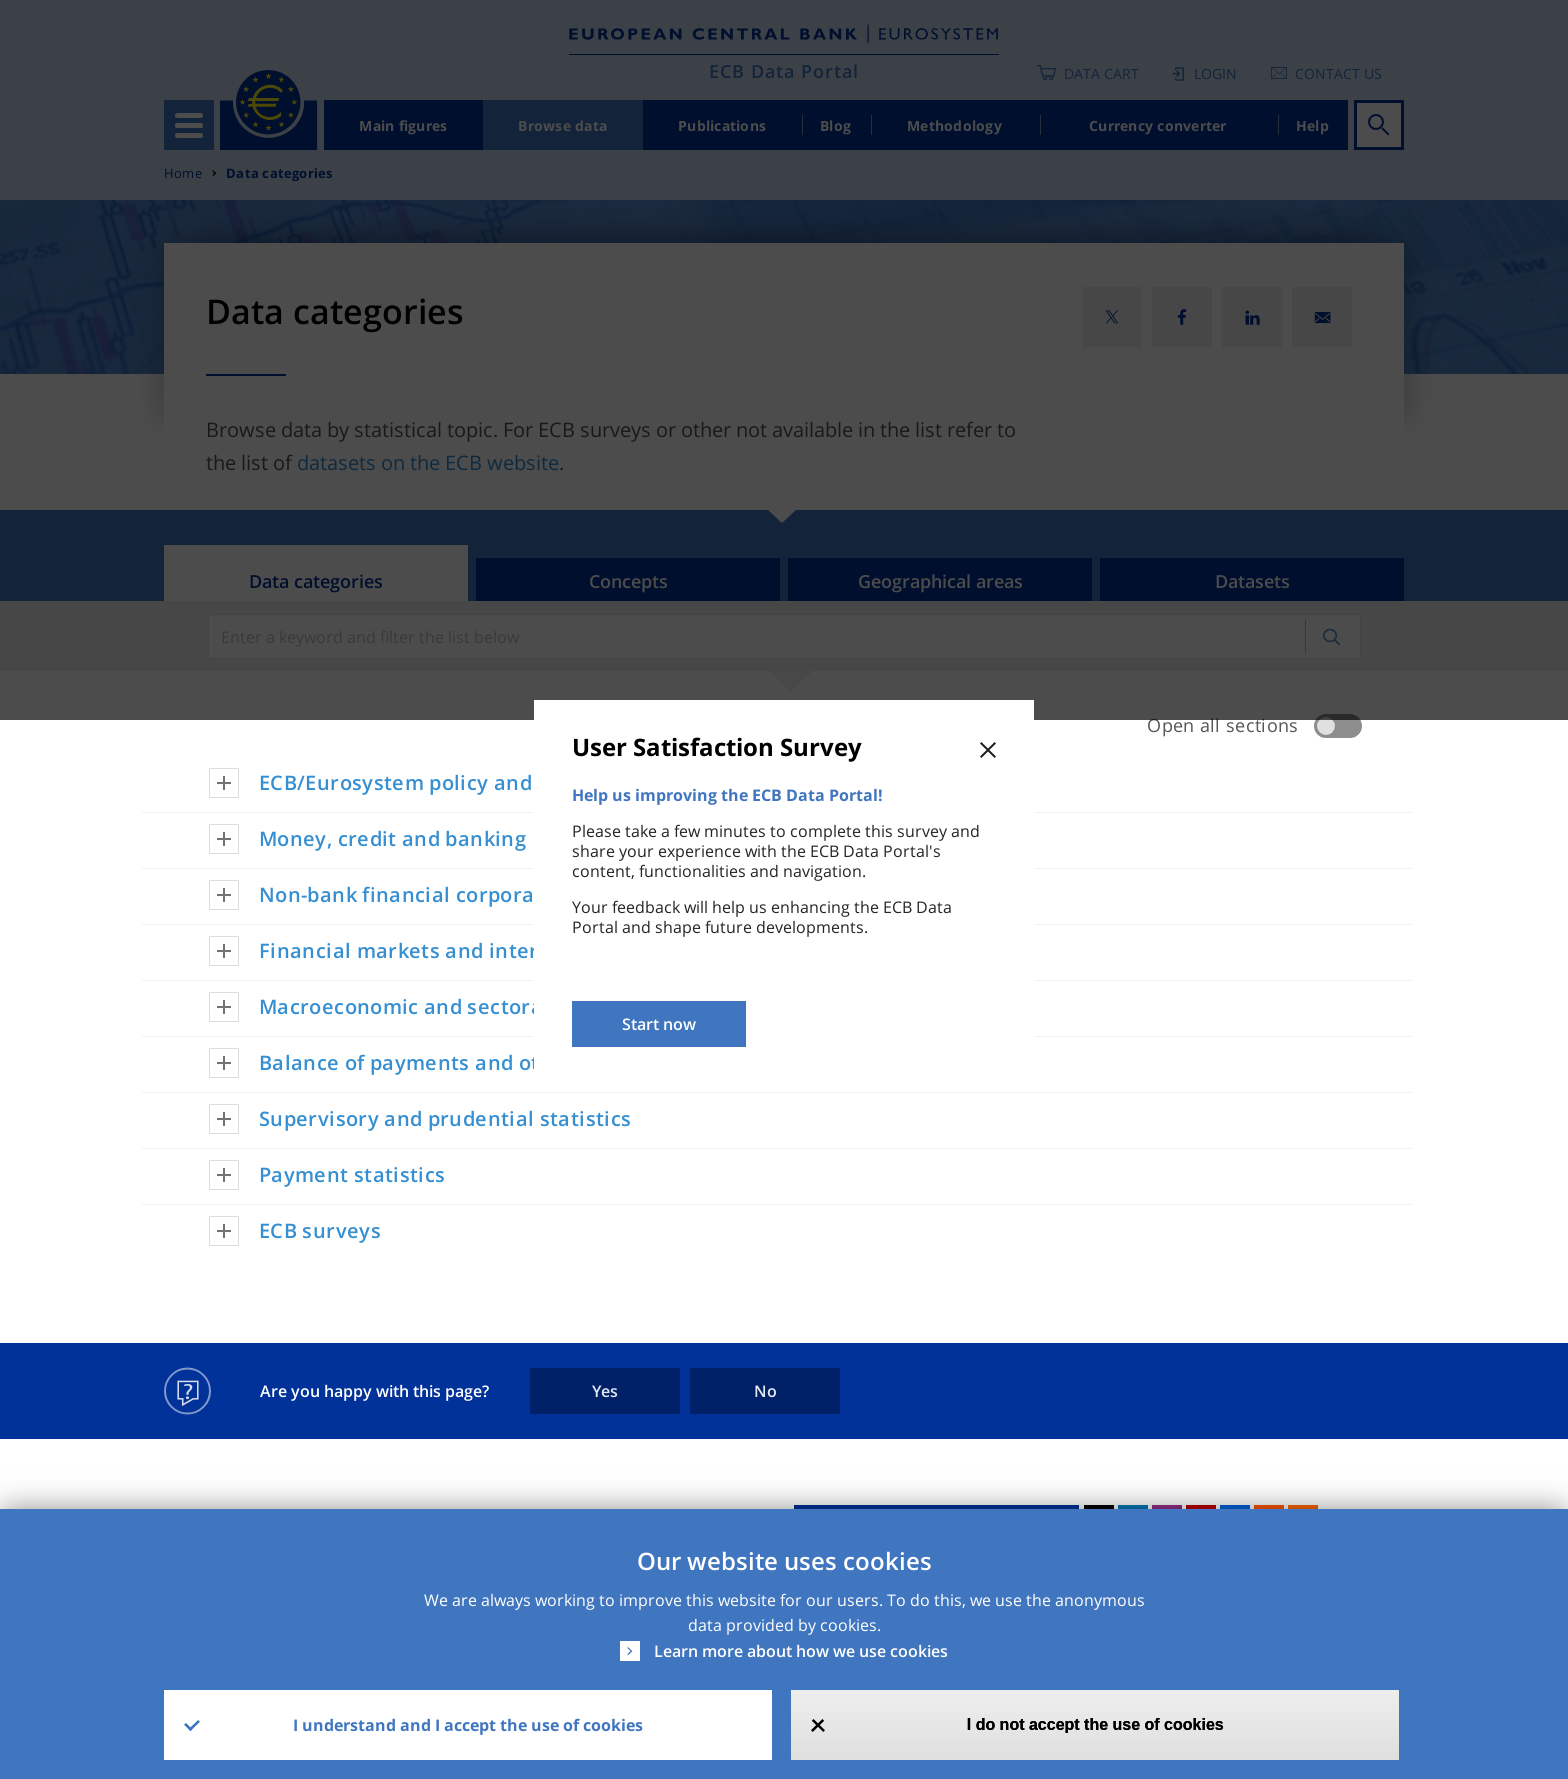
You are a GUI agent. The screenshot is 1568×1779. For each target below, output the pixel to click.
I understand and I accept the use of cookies (468, 1725)
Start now (659, 1024)
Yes (605, 1391)
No (765, 1391)
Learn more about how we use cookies (801, 1651)
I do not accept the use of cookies (1095, 1724)
